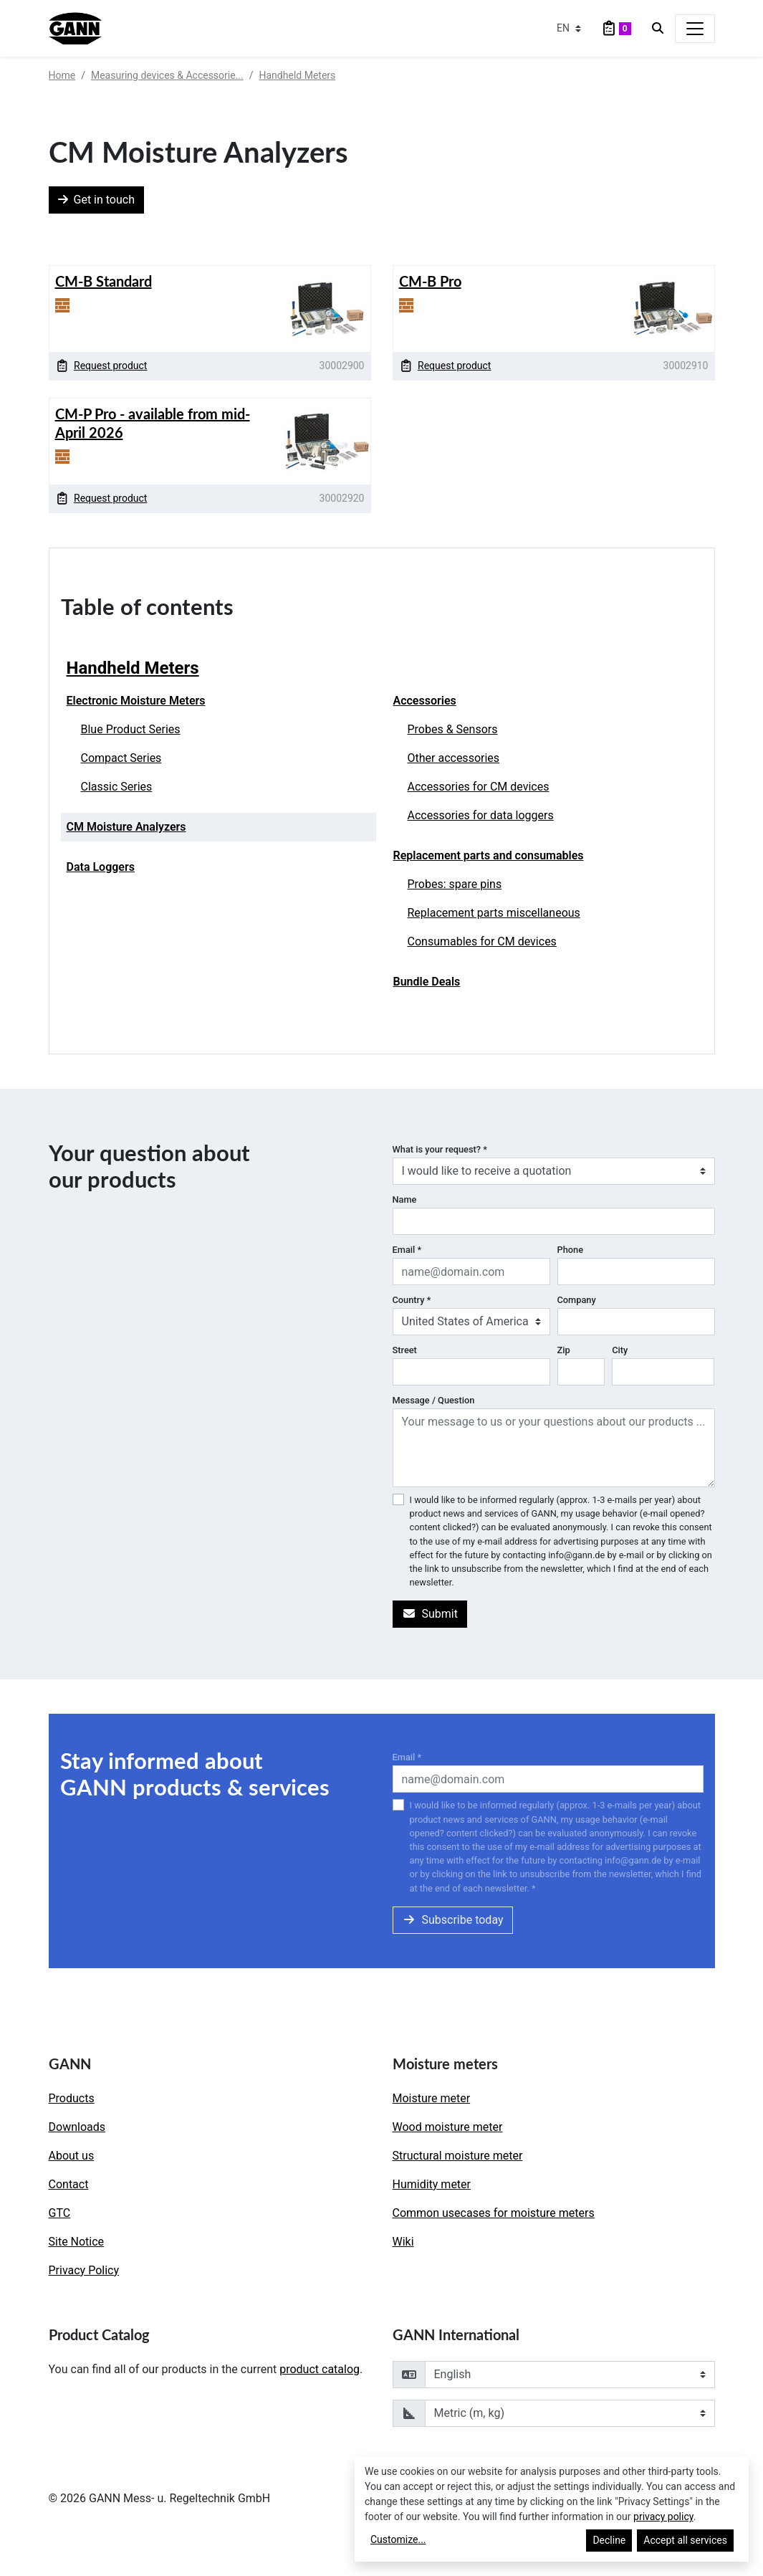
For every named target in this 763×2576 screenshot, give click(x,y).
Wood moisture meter (448, 2127)
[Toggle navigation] (695, 28)
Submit (430, 1614)
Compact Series (121, 758)
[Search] (657, 28)
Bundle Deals (427, 981)
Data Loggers (101, 867)
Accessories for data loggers (481, 815)
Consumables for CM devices (482, 941)
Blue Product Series (131, 729)
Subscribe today (453, 1920)
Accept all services (685, 2540)
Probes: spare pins (455, 884)
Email (407, 1249)
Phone (570, 1249)
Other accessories (454, 758)
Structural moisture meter (458, 2155)
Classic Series (117, 786)
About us (72, 2155)
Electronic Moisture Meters (136, 700)
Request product (102, 365)
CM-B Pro (430, 281)
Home (62, 75)
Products (72, 2098)
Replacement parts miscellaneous (494, 913)
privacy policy (663, 2516)
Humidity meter (432, 2184)
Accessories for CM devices (479, 786)
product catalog (319, 2369)
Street (405, 1350)
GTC (60, 2213)
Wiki (403, 2241)
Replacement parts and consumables (488, 855)
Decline (608, 2540)
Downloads (77, 2127)
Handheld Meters (297, 75)
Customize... (398, 2539)
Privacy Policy (84, 2270)
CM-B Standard (103, 281)
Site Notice (77, 2241)
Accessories (424, 700)
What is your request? (440, 1149)
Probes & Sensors (453, 729)
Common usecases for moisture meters (494, 2213)
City (620, 1350)
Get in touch (96, 199)
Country (412, 1299)
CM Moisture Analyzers (126, 827)
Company (576, 1299)
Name (405, 1199)
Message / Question (434, 1400)
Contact (69, 2184)
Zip (563, 1350)
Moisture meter (432, 2098)
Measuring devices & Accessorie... (167, 75)
